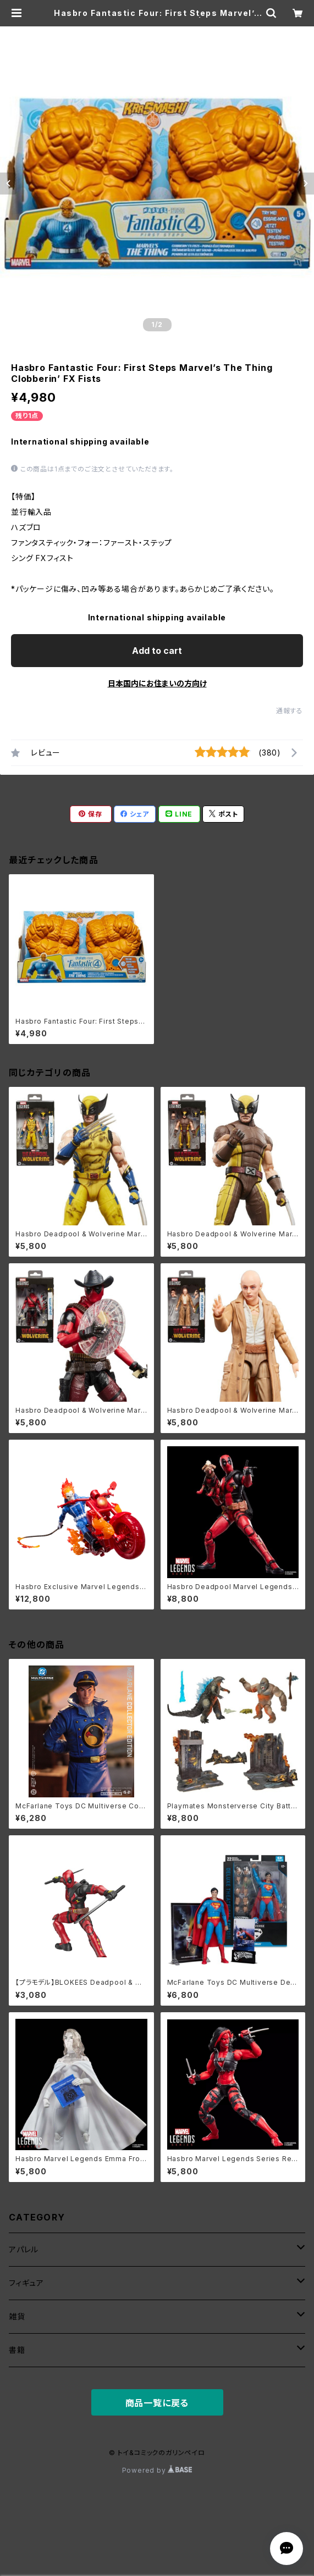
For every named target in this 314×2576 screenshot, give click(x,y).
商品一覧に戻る (157, 2402)
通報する (289, 711)
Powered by (157, 2470)
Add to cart (157, 650)
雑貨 (17, 2316)
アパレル (23, 2249)
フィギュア (26, 2283)
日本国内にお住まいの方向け (157, 683)
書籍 (17, 2350)
